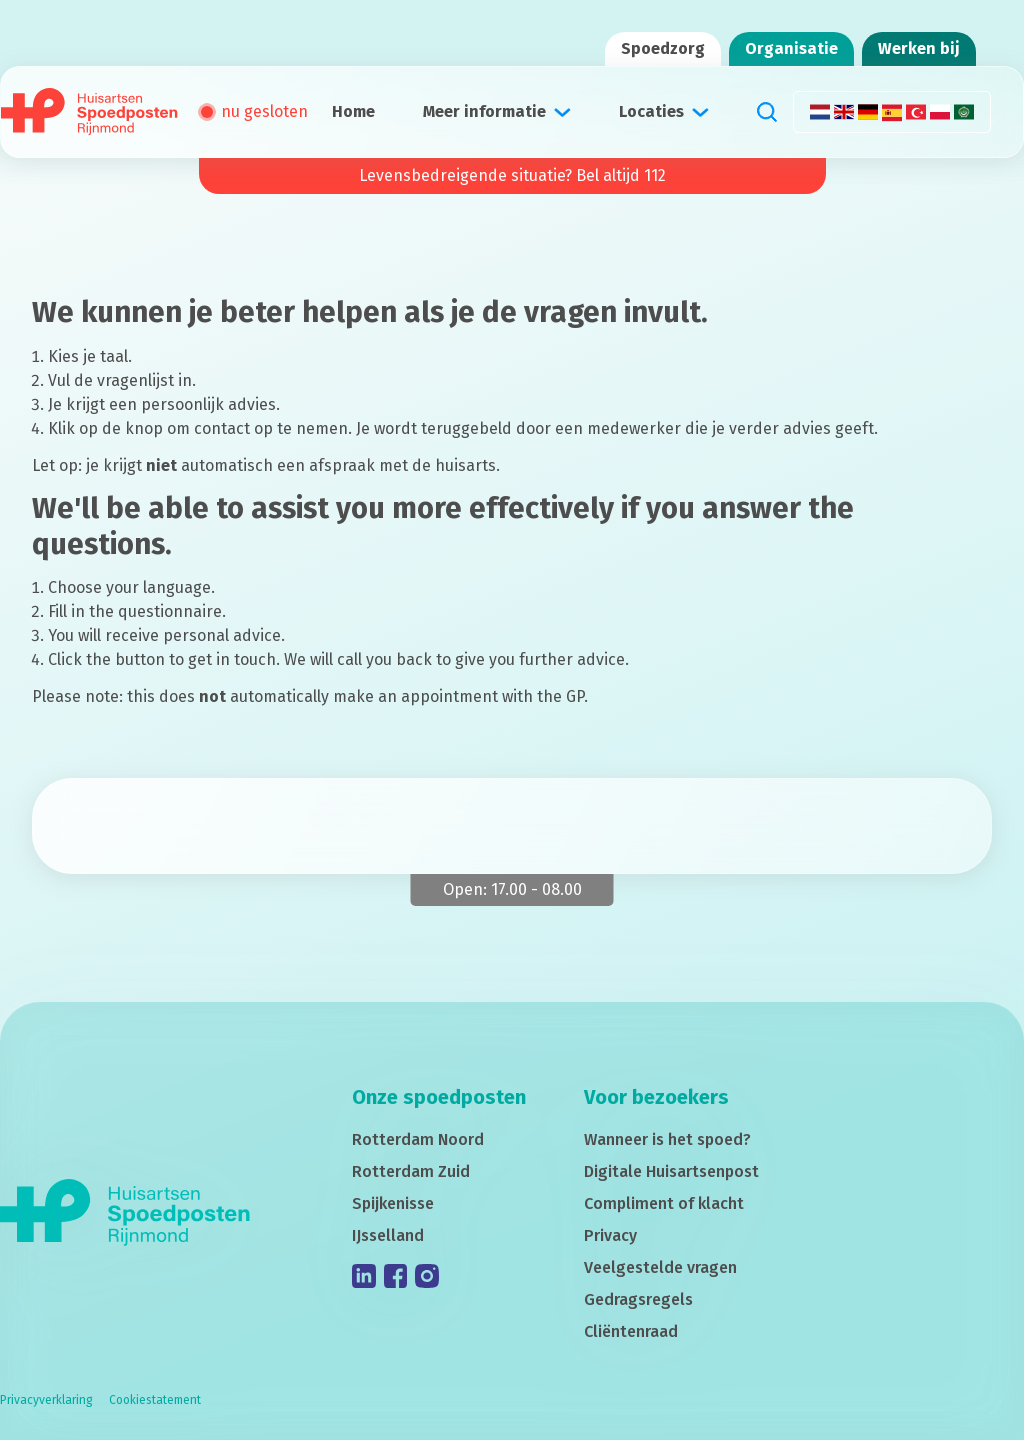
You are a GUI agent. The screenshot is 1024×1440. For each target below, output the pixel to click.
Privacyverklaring (46, 1400)
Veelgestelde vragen (660, 1267)
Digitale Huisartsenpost (671, 1171)
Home (353, 111)
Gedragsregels (638, 1299)
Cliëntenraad (631, 1331)
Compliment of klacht (664, 1203)
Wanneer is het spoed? (667, 1139)
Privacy (610, 1235)
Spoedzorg (663, 48)
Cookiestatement (155, 1400)
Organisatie (791, 48)
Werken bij (919, 48)
